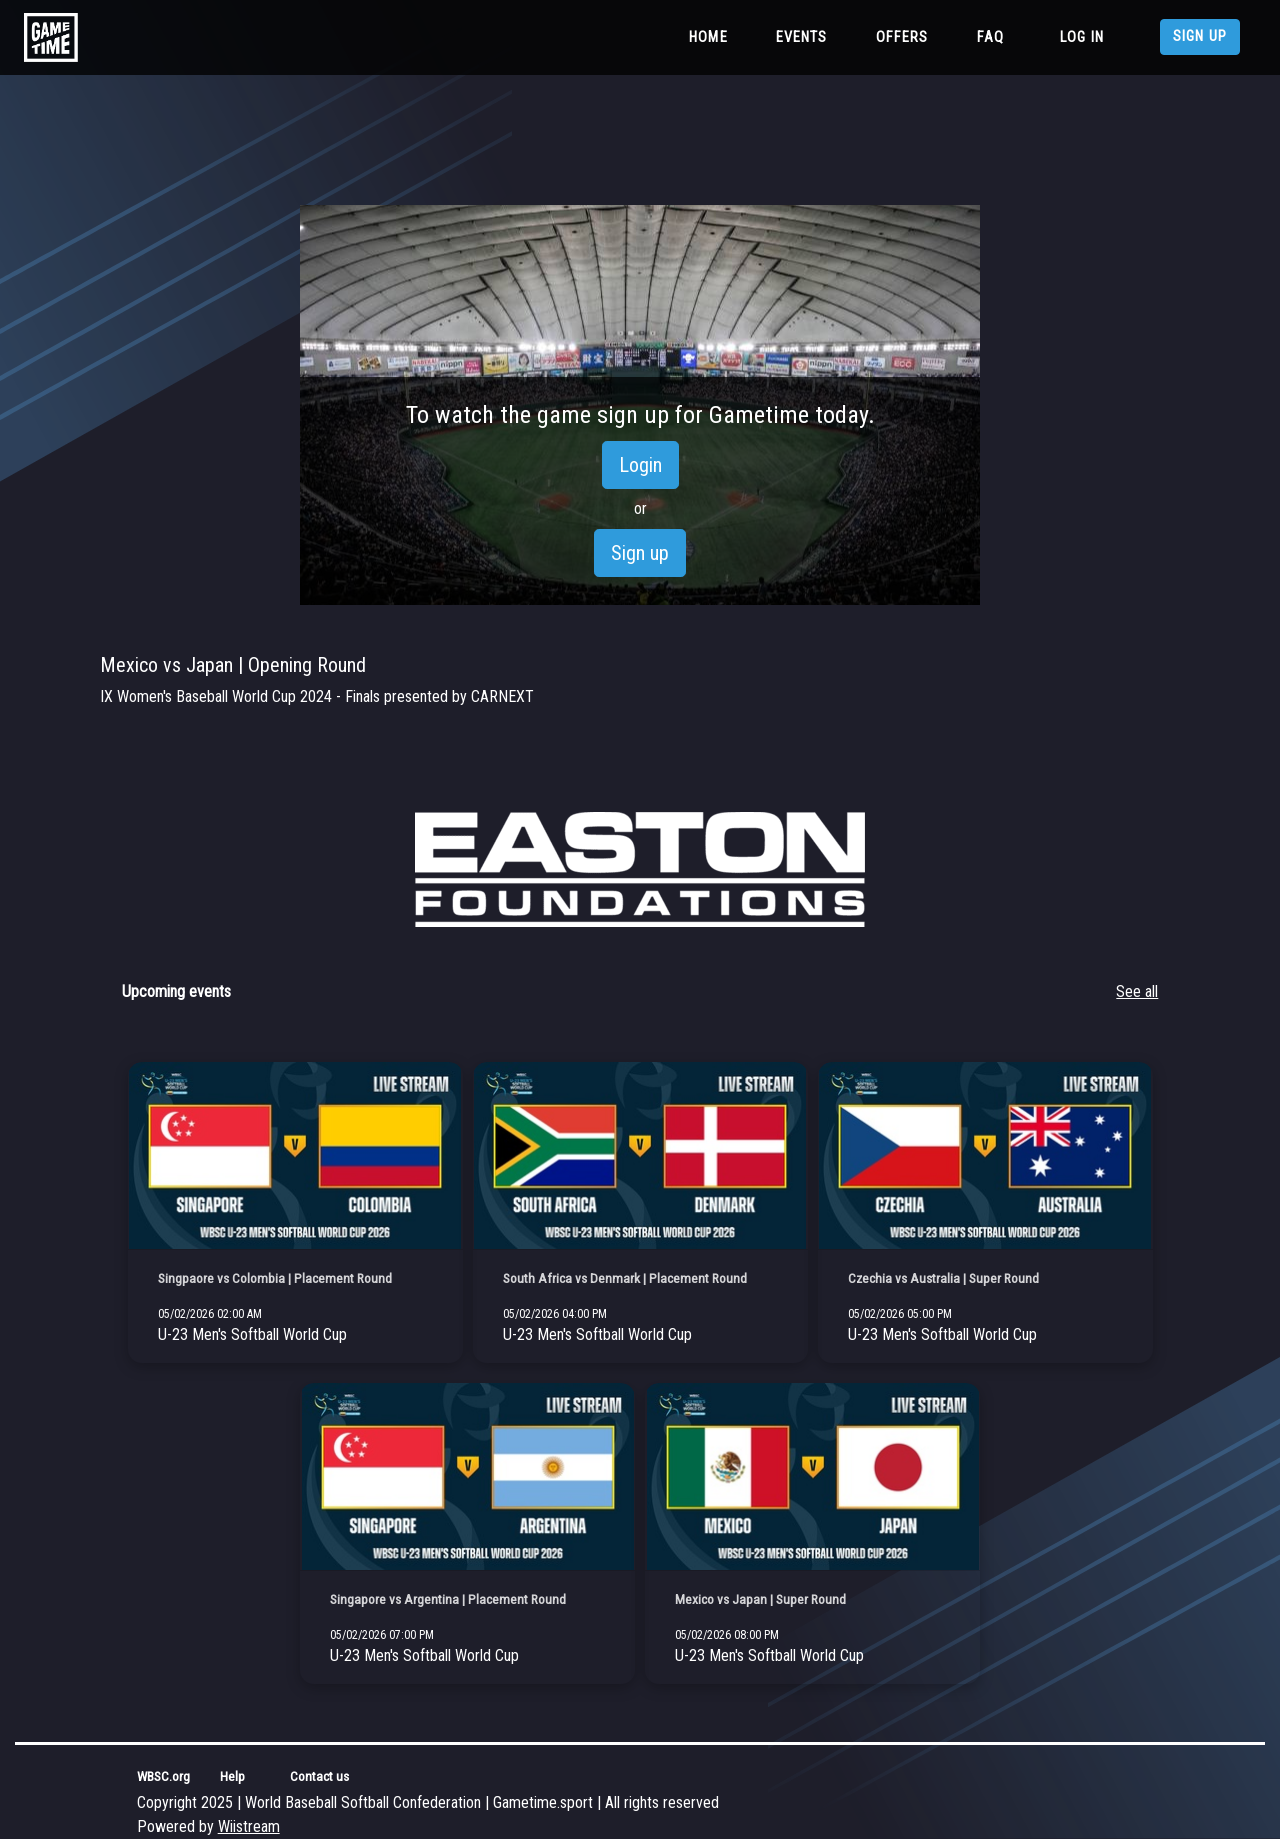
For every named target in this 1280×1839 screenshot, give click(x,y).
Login (640, 465)
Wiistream (249, 1826)
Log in (1082, 37)
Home (712, 36)
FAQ (990, 37)
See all (1137, 991)
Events (802, 37)
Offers (902, 37)
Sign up (1200, 36)
